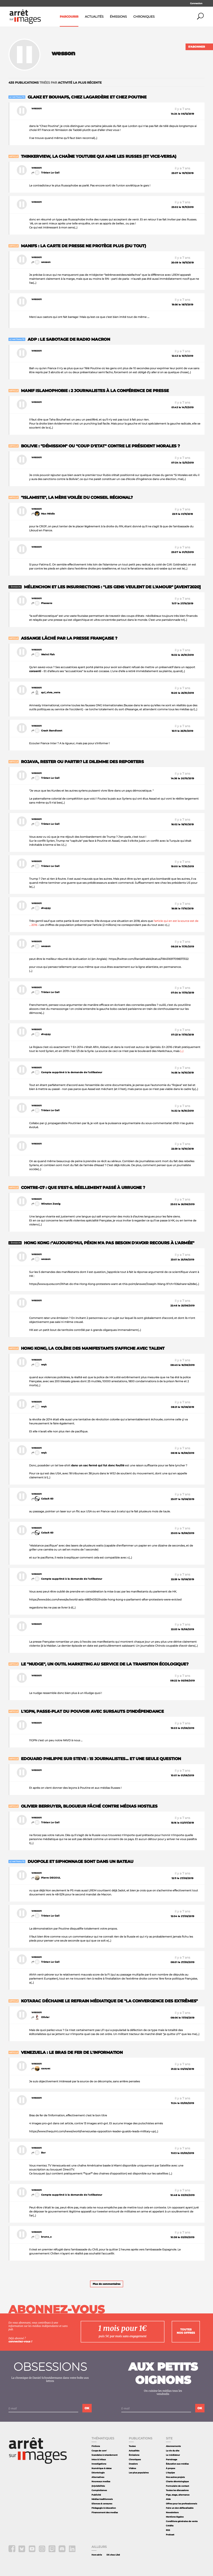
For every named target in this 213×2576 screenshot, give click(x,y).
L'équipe (170, 2472)
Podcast (170, 2534)
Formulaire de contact (177, 2486)
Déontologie (98, 2472)
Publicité (96, 2495)
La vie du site (172, 2450)
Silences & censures (102, 2503)
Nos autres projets (175, 2477)
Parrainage (171, 2459)
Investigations (99, 2464)
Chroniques (144, 16)
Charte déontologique (177, 2481)
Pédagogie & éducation (104, 2508)
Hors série (97, 2555)
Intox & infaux (99, 2459)
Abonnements (173, 2446)
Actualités (94, 16)
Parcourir (69, 16)
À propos (170, 2468)
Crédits (169, 2525)
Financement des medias (105, 2512)
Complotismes (99, 2490)
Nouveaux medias (101, 2481)
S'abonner (196, 46)
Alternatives (98, 2477)
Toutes (132, 2446)
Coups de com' (99, 2450)
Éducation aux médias (177, 2464)
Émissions (118, 16)
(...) (181, 1051)
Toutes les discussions (177, 2490)
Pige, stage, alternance (178, 2495)
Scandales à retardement (104, 2455)
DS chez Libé (113, 2555)
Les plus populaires (139, 2472)
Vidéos (132, 2468)
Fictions (96, 2446)
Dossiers (133, 2464)
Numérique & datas (101, 2468)
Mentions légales (175, 2517)
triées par (55, 82)
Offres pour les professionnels (181, 2503)
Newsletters (172, 2512)
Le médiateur (173, 2455)
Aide (168, 2499)
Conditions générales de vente (182, 2521)
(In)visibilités (98, 2486)
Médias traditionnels (102, 2499)
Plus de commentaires (106, 2283)
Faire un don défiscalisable (180, 2508)
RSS (168, 2530)
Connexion (196, 3)
